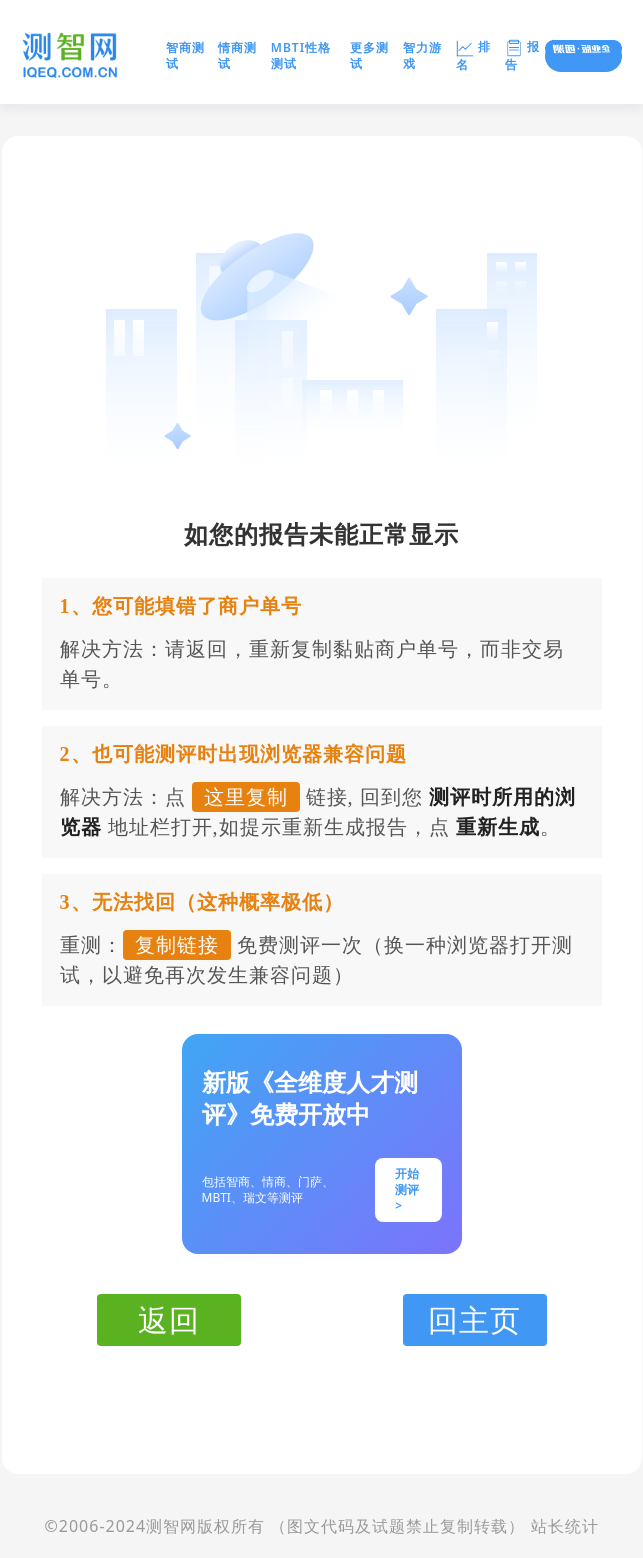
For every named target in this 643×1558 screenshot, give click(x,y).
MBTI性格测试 (301, 56)
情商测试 (237, 56)
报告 (522, 56)
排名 (473, 56)
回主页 (474, 1319)
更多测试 (369, 56)
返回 (169, 1319)
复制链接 (177, 945)
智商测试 (185, 56)
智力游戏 (422, 56)
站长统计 (565, 1526)
